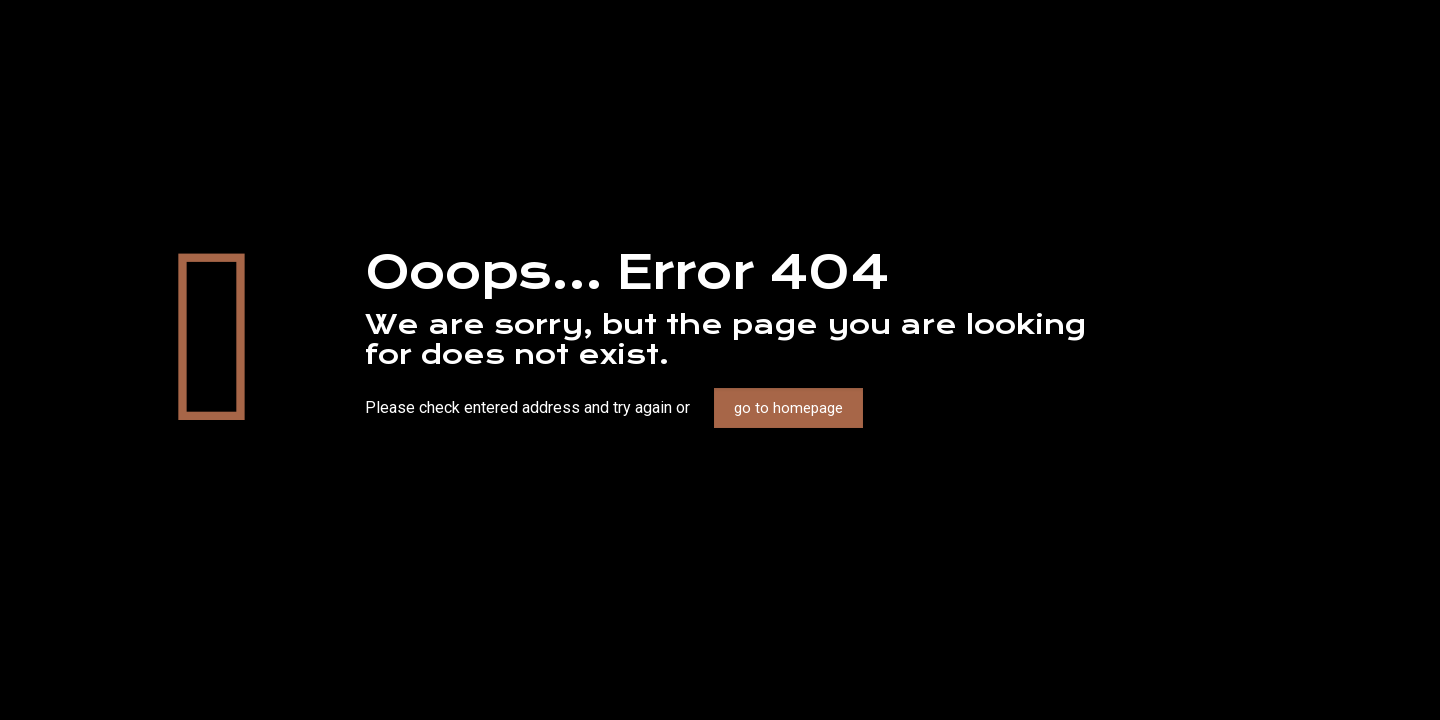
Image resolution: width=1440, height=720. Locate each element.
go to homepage (788, 408)
